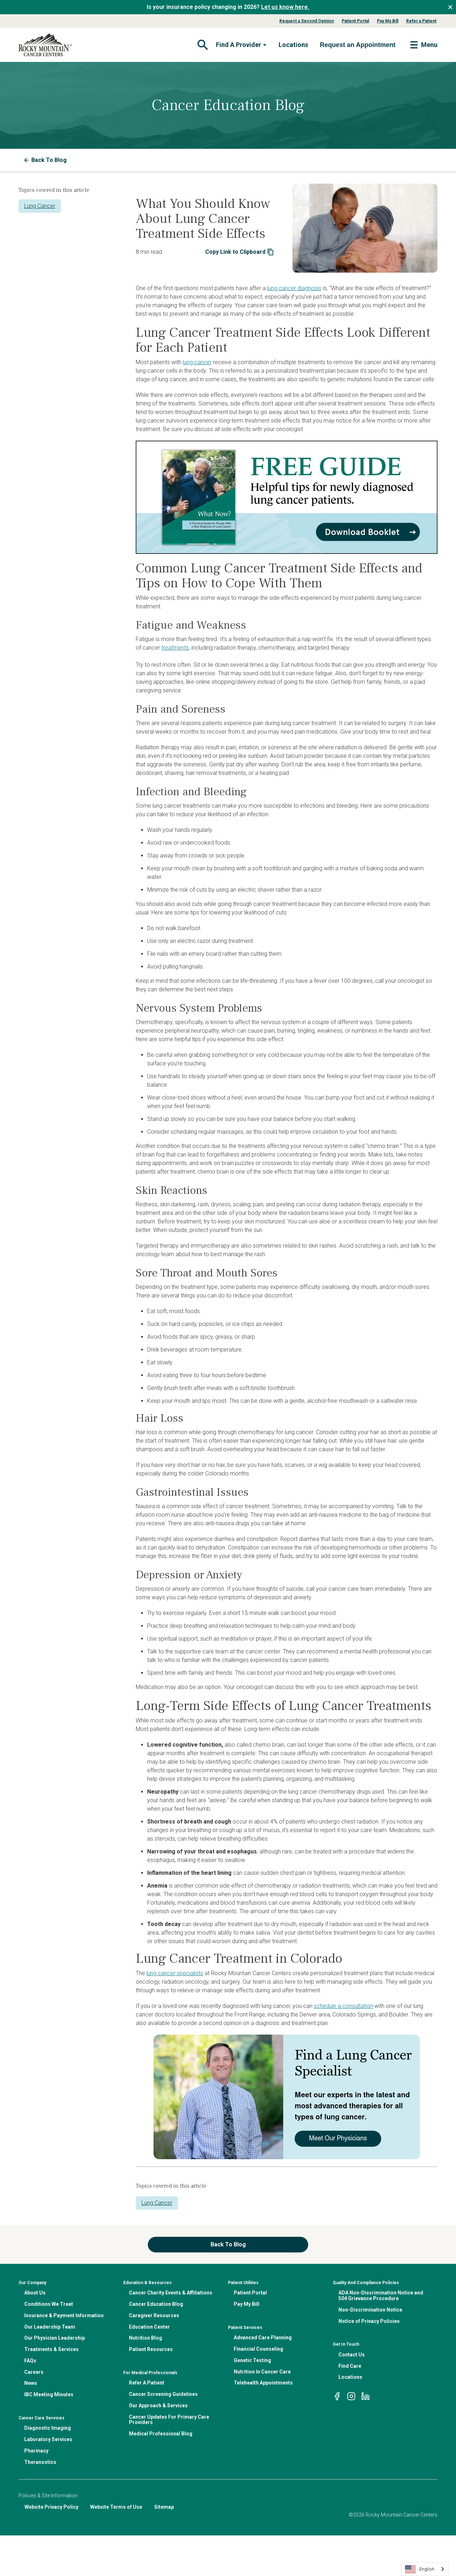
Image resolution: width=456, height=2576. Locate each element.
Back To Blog (45, 160)
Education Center (149, 2327)
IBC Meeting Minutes (48, 2394)
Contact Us (351, 2354)
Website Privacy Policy (51, 2507)
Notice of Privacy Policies (369, 2321)
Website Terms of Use (116, 2507)
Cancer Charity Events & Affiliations (170, 2293)
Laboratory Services (48, 2439)
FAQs (30, 2360)
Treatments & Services (51, 2349)
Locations (293, 44)
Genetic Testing (252, 2360)
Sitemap (164, 2507)
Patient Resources (151, 2349)
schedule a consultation (343, 2006)
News (30, 2383)
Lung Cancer (39, 206)
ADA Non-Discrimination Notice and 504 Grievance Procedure (380, 2295)
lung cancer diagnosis (294, 288)
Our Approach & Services (158, 2405)
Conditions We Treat (48, 2304)
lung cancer (197, 362)
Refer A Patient (146, 2383)
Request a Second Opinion (306, 21)
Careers (33, 2372)
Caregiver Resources (154, 2315)
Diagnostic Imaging (47, 2428)
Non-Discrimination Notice (370, 2310)
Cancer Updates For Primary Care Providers (169, 2419)
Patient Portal (355, 21)
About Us (35, 2293)
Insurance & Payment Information (64, 2315)
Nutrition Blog (145, 2338)
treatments (175, 647)
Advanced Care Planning (263, 2337)
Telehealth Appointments (263, 2383)
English (419, 2569)
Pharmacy (36, 2451)
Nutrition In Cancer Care (262, 2372)
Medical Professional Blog (160, 2433)
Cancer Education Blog (156, 2304)
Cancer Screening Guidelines (163, 2394)
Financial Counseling (258, 2349)
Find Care (349, 2366)
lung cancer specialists (174, 1973)
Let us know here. (285, 7)
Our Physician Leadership (54, 2338)
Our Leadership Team (49, 2327)
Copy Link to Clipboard (239, 252)
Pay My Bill (387, 21)
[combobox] (425, 2569)
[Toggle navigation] (202, 45)
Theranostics (40, 2462)
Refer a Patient (421, 21)
